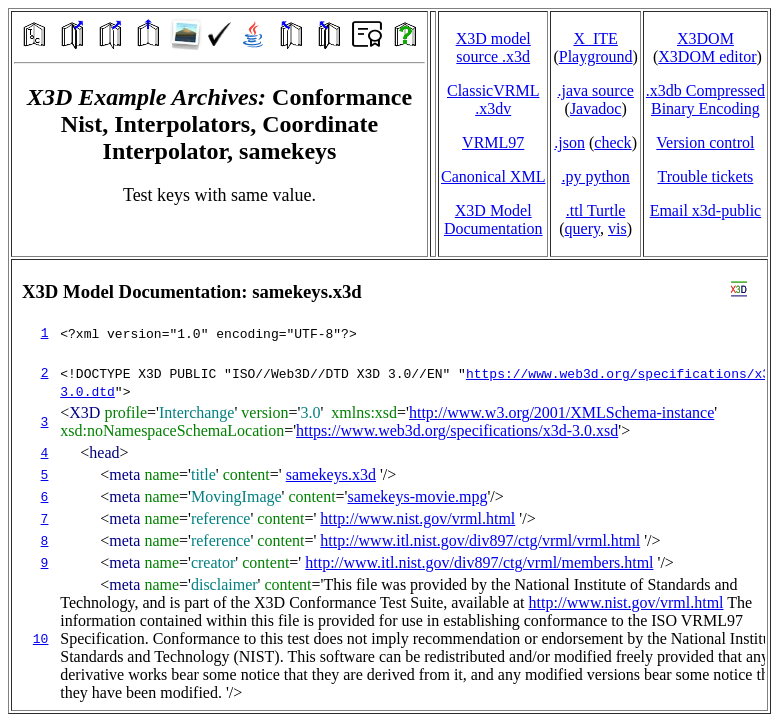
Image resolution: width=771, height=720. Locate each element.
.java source (595, 90)
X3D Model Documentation (493, 219)
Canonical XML (493, 176)
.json (569, 142)
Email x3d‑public (706, 210)
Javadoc (596, 108)
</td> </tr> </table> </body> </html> (389, 485)
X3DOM (705, 38)
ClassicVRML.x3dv (493, 99)
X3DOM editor (707, 56)
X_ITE (595, 38)
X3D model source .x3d (493, 47)
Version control (705, 142)
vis (617, 228)
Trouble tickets (705, 176)
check (612, 142)
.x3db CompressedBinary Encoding (705, 99)
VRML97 (493, 142)
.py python (595, 176)
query (582, 228)
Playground (596, 56)
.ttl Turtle (596, 210)
